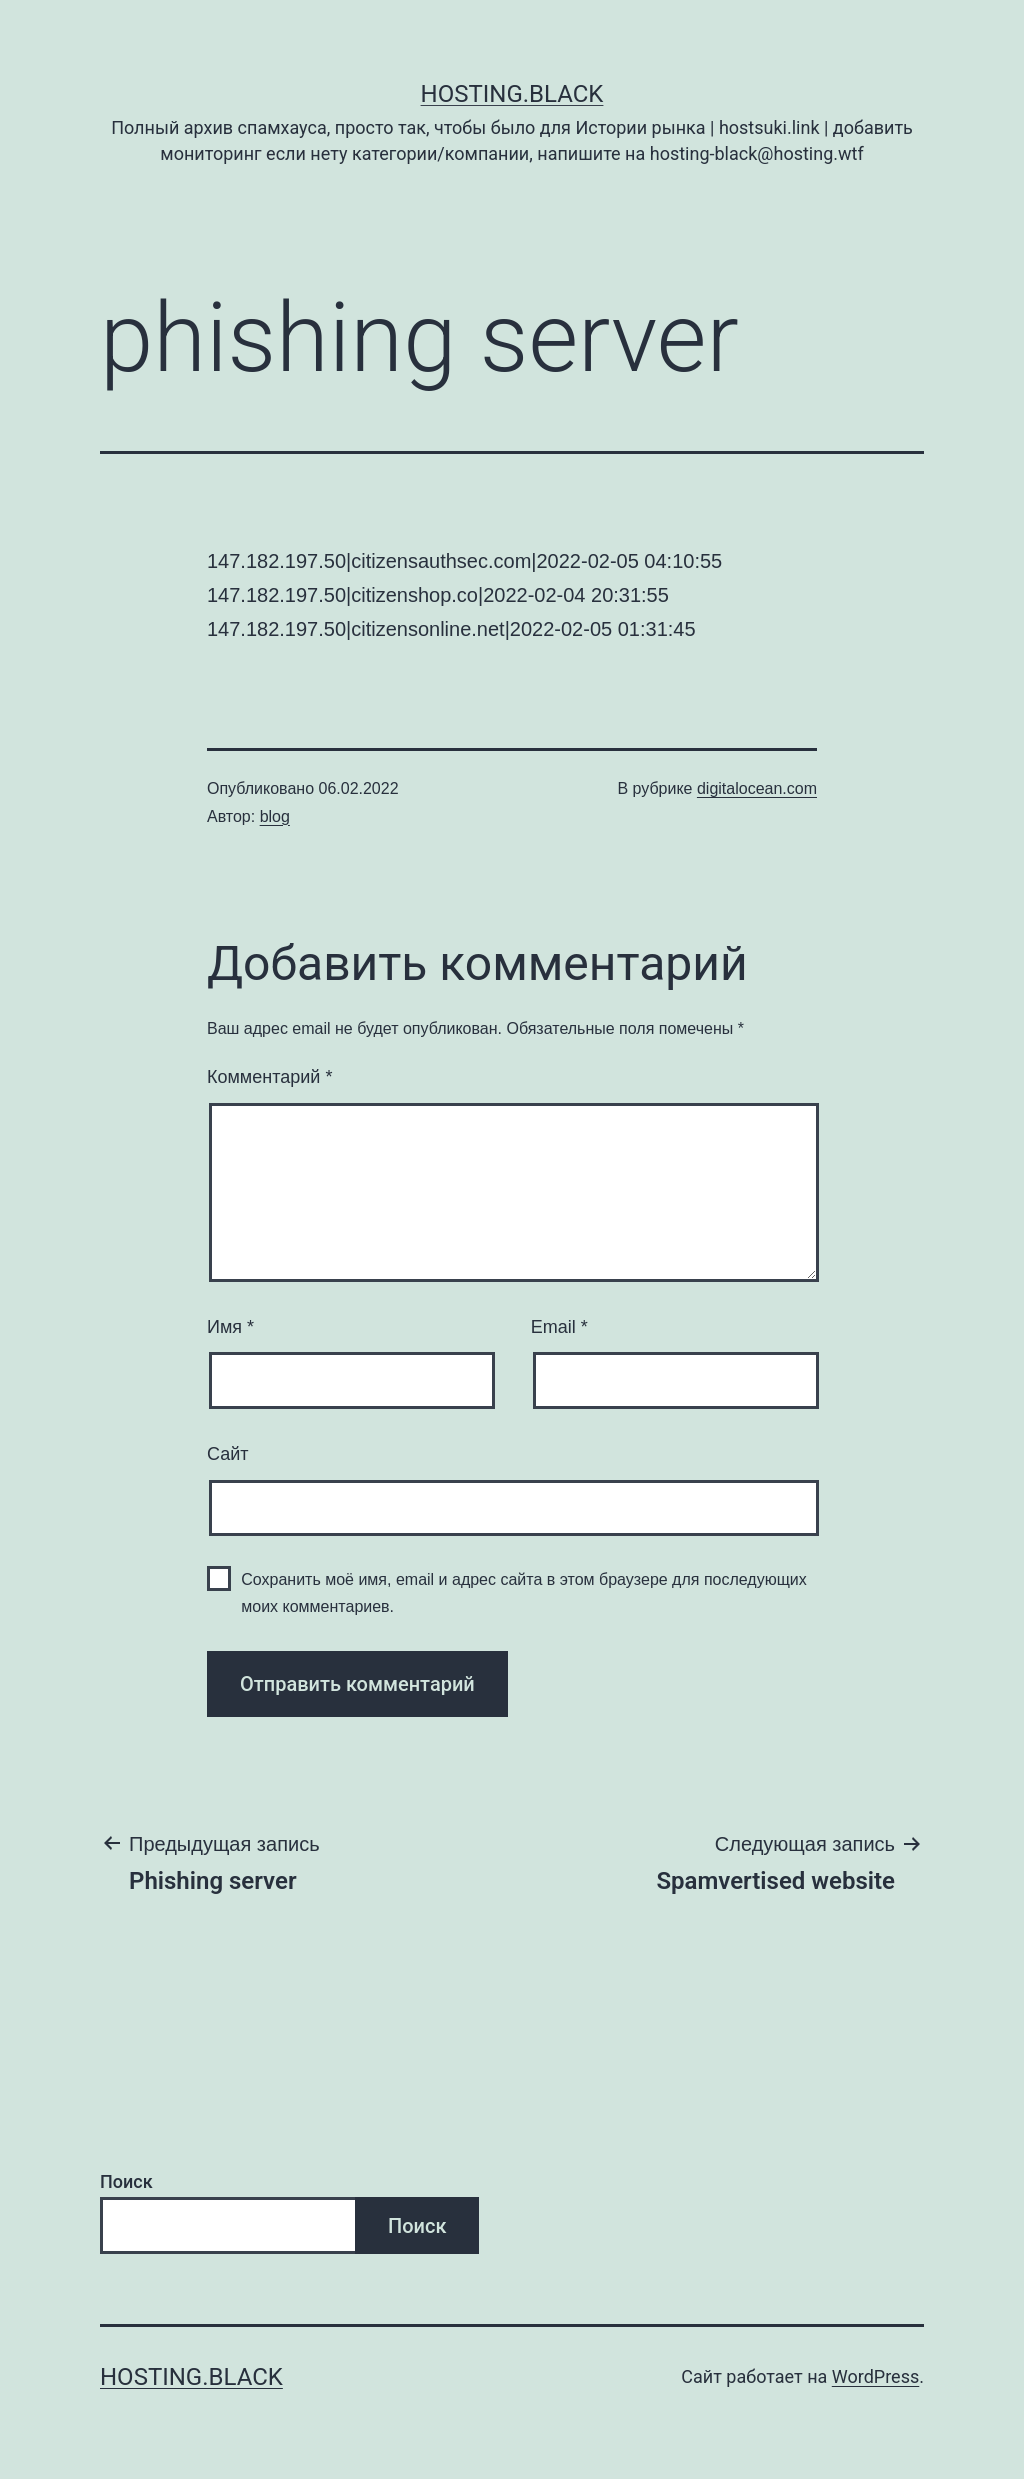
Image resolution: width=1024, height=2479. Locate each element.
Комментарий (269, 1077)
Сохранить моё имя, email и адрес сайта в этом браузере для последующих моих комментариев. (524, 1593)
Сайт (228, 1454)
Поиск (126, 2181)
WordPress (875, 2376)
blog (275, 816)
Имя (230, 1327)
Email (559, 1327)
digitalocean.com (757, 788)
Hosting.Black (512, 94)
